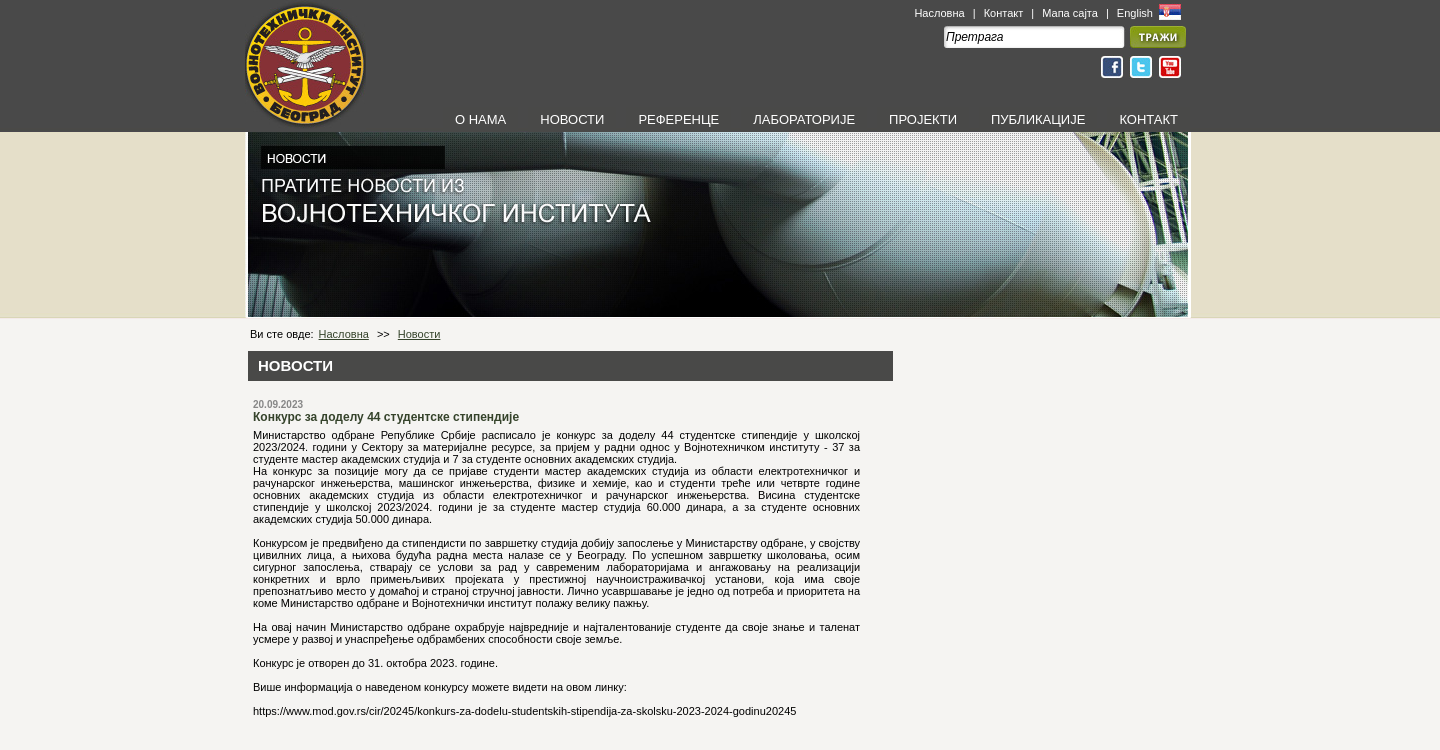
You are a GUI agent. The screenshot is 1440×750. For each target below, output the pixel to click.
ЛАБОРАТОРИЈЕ (804, 119)
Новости (419, 334)
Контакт (1004, 13)
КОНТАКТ (1148, 119)
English (1136, 13)
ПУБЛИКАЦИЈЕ (1038, 119)
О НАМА (480, 119)
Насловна (939, 13)
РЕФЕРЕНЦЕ (678, 119)
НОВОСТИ (572, 119)
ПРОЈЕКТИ (923, 119)
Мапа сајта (1070, 13)
